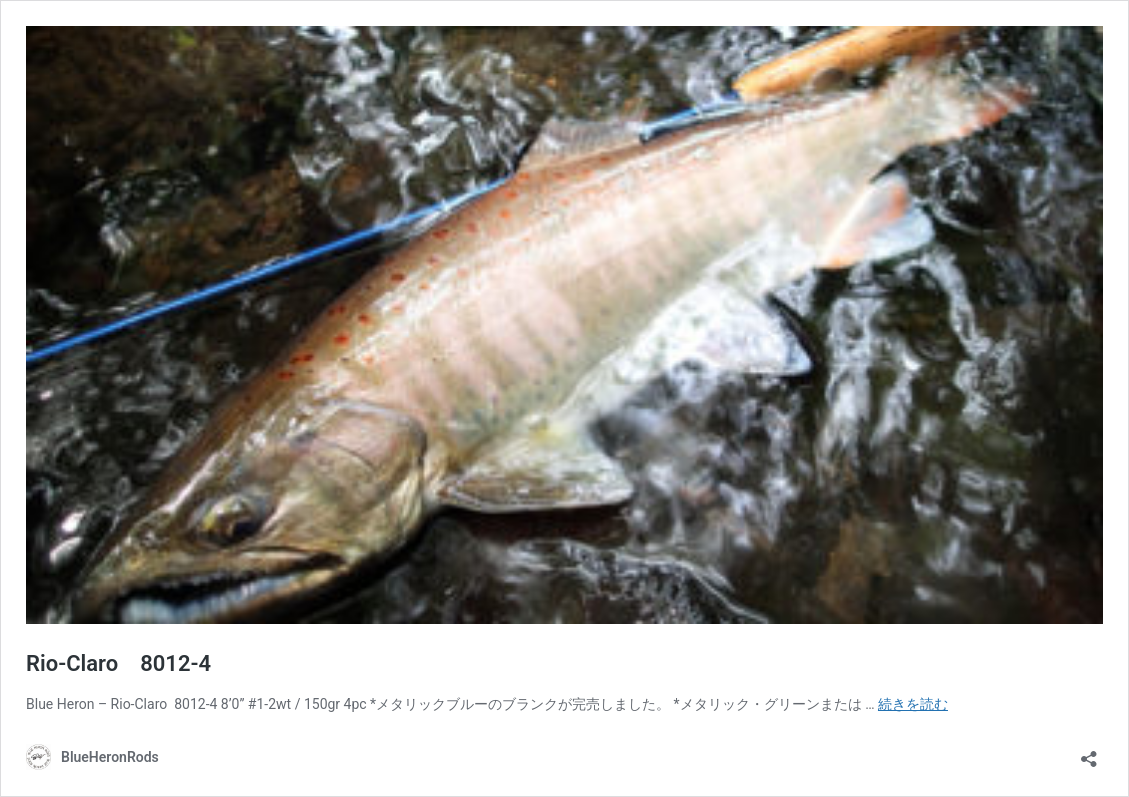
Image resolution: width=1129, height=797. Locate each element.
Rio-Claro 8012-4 (118, 663)
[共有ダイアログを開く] (1089, 752)
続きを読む (913, 704)
